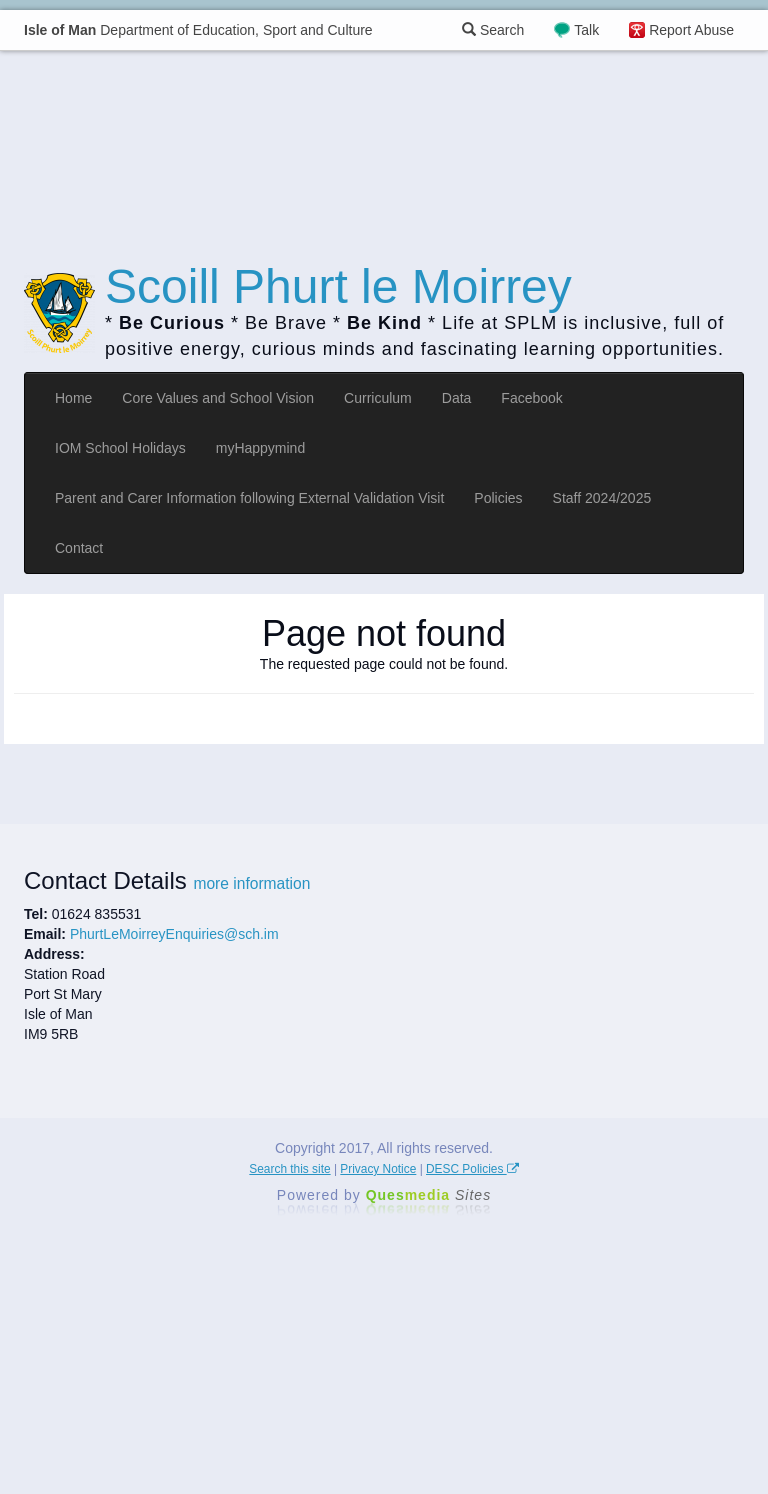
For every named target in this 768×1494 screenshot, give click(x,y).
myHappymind (260, 448)
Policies (498, 498)
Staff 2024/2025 (602, 498)
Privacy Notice (378, 1169)
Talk (586, 30)
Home (73, 398)
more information (251, 883)
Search (493, 30)
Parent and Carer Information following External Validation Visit (249, 498)
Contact (79, 548)
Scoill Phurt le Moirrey (338, 286)
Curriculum (378, 398)
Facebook (531, 398)
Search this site (289, 1169)
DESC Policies (472, 1169)
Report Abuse (691, 30)
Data (457, 398)
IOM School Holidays (120, 448)
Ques (429, 1195)
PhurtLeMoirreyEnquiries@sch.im (174, 934)
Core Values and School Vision (218, 398)
